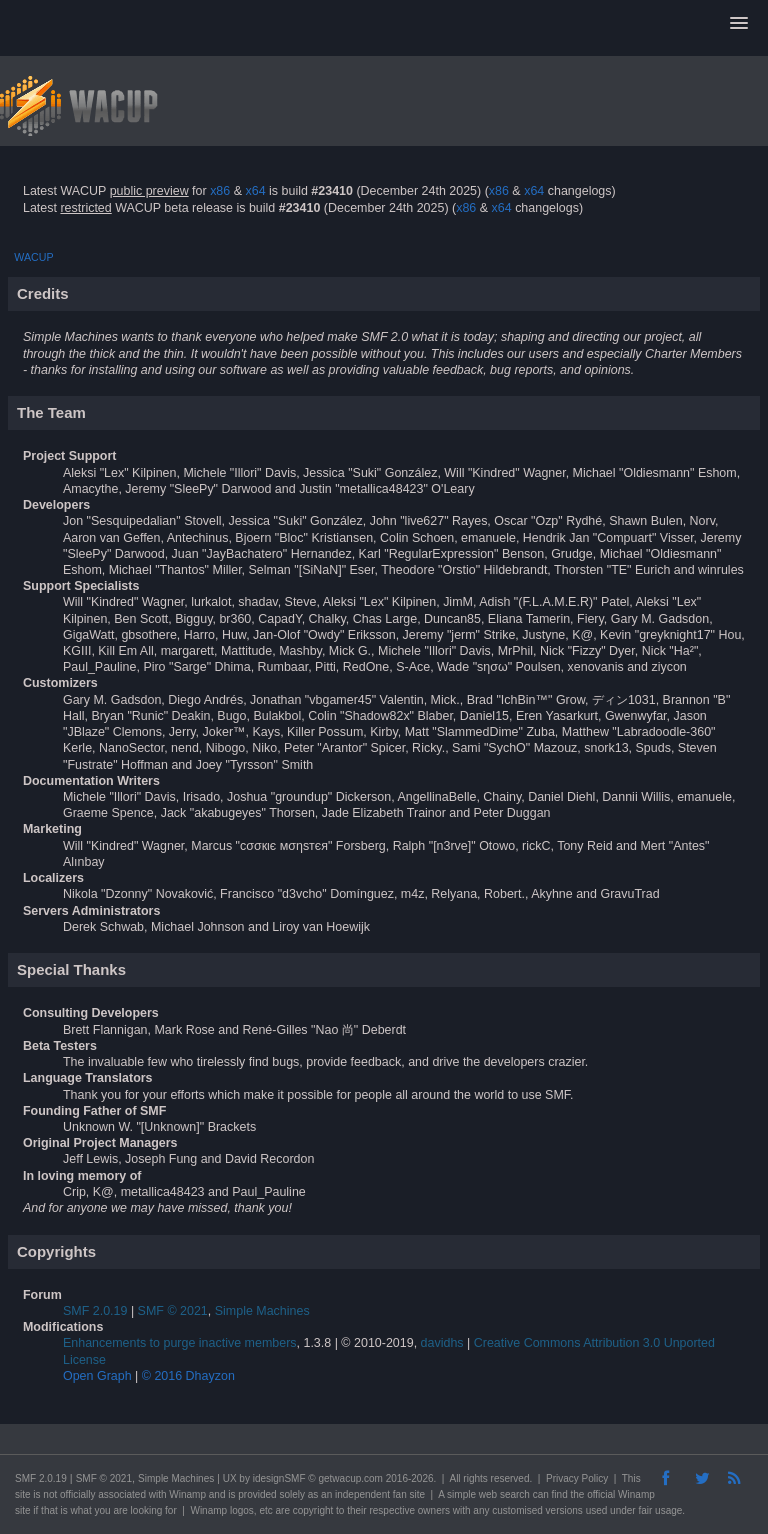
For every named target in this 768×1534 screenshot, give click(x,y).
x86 (220, 191)
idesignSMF (279, 1478)
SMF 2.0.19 (95, 1311)
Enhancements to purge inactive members (180, 1343)
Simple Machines (262, 1311)
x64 (255, 191)
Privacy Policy (577, 1478)
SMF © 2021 (173, 1311)
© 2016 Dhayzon (188, 1376)
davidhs (442, 1343)
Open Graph (97, 1376)
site (23, 1494)
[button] (739, 24)
